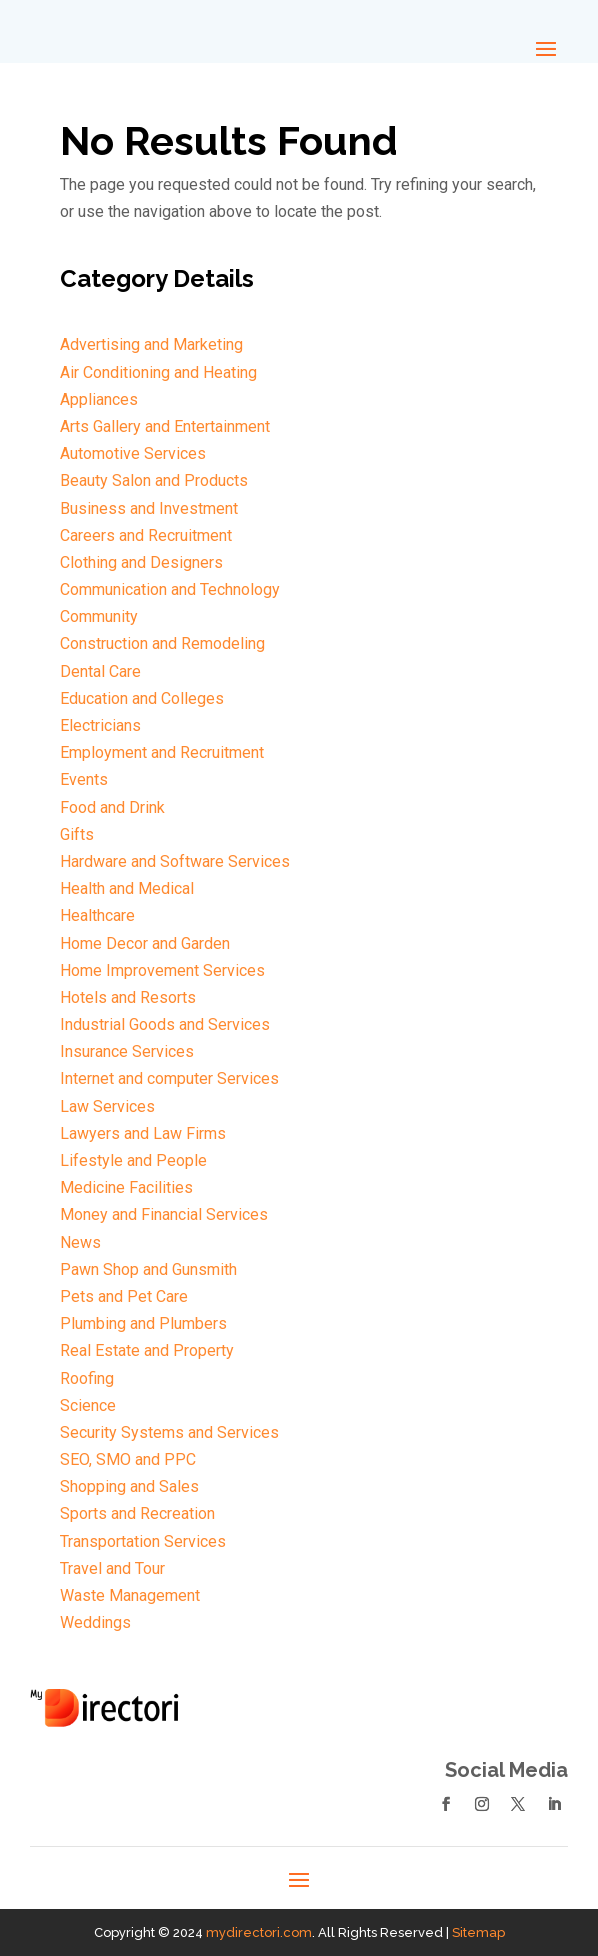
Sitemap (478, 1932)
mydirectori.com (259, 1932)
